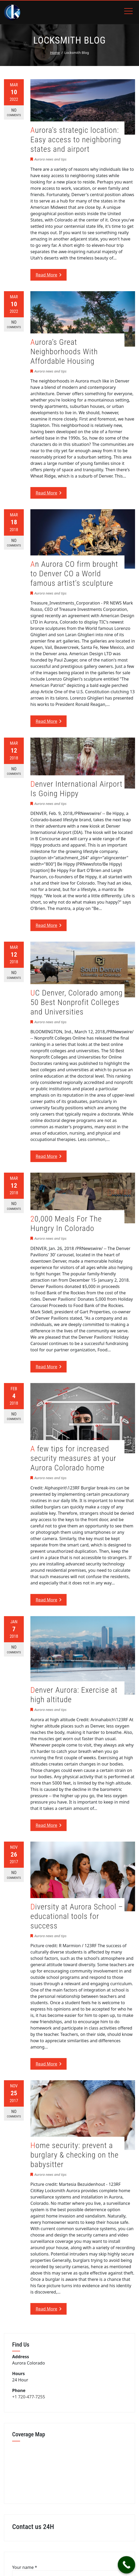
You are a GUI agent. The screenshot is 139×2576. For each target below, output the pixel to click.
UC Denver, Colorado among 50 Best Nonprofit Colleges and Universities (76, 1002)
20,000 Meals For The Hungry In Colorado (66, 1223)
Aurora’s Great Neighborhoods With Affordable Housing (64, 351)
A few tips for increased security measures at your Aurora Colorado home (73, 1458)
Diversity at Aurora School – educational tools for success (76, 1916)
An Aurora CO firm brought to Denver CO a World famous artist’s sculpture (74, 573)
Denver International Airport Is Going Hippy (76, 788)
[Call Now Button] (126, 2565)
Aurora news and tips (50, 159)
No (14, 112)
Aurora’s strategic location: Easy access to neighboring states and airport (75, 139)
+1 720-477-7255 (28, 2397)
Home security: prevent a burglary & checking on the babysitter (74, 2155)
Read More (48, 275)
